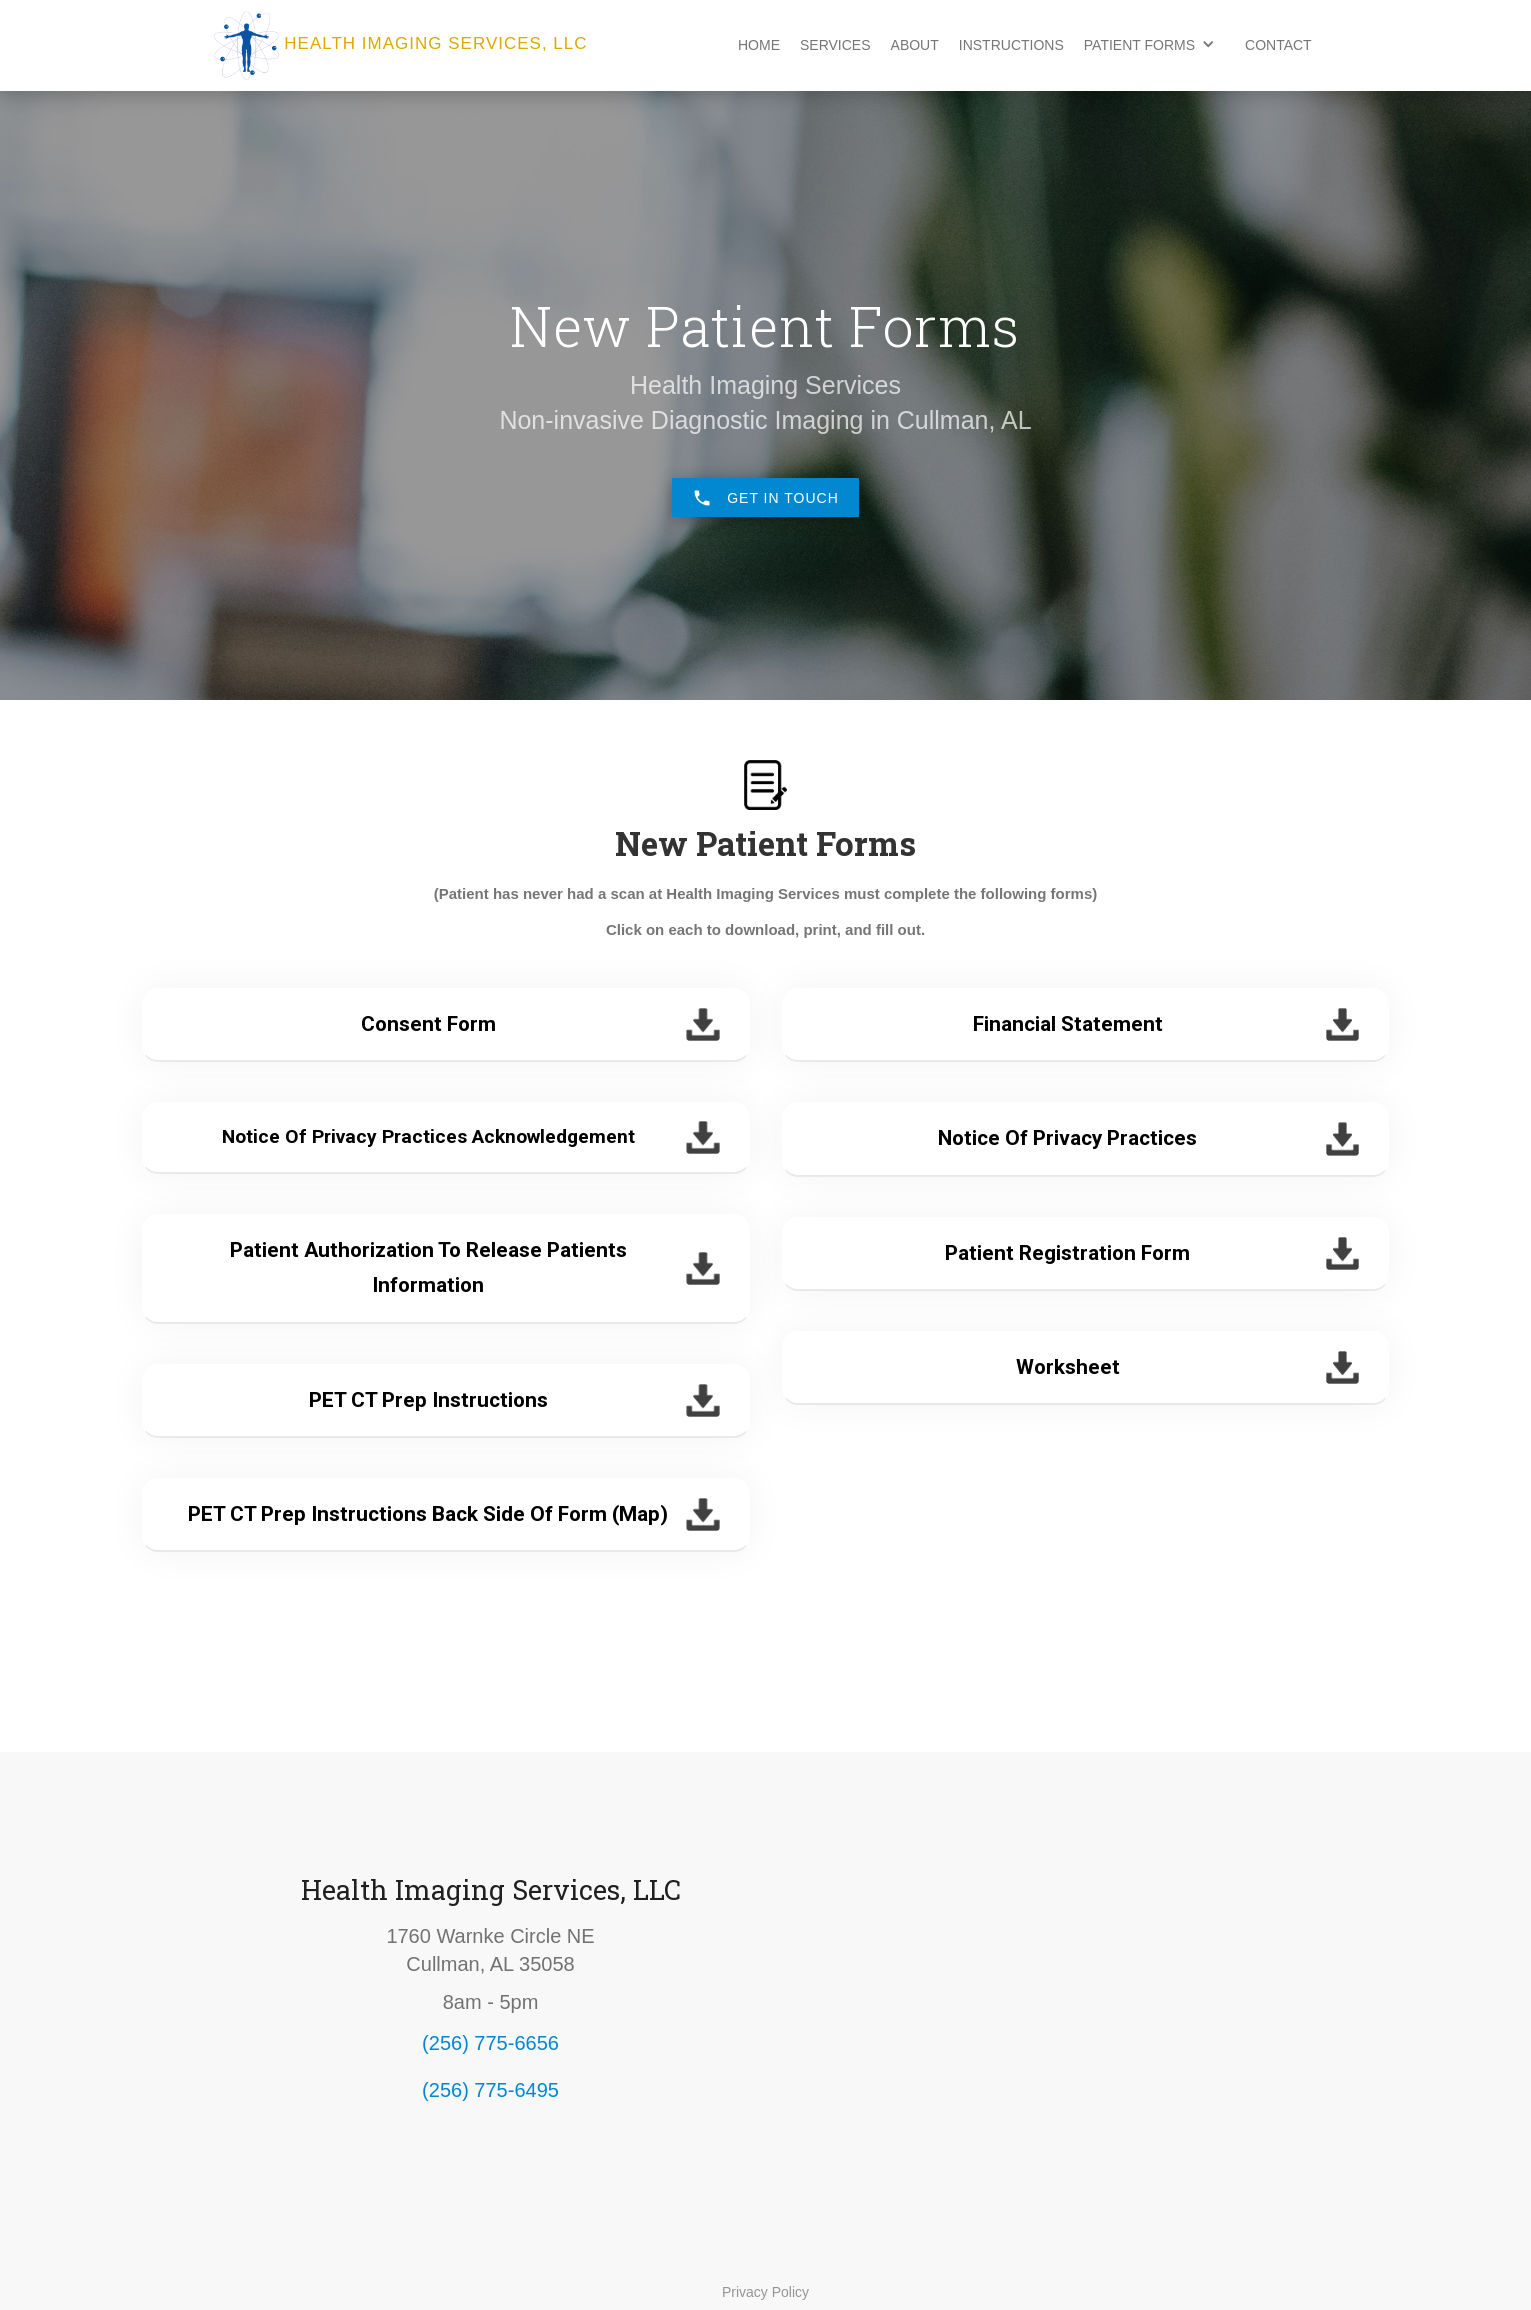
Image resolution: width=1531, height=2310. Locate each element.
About (915, 45)
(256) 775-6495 (490, 2090)
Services (835, 45)
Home (759, 45)
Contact (1278, 45)
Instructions (1011, 45)
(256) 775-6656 (490, 2043)
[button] (1154, 44)
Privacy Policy (765, 2292)
